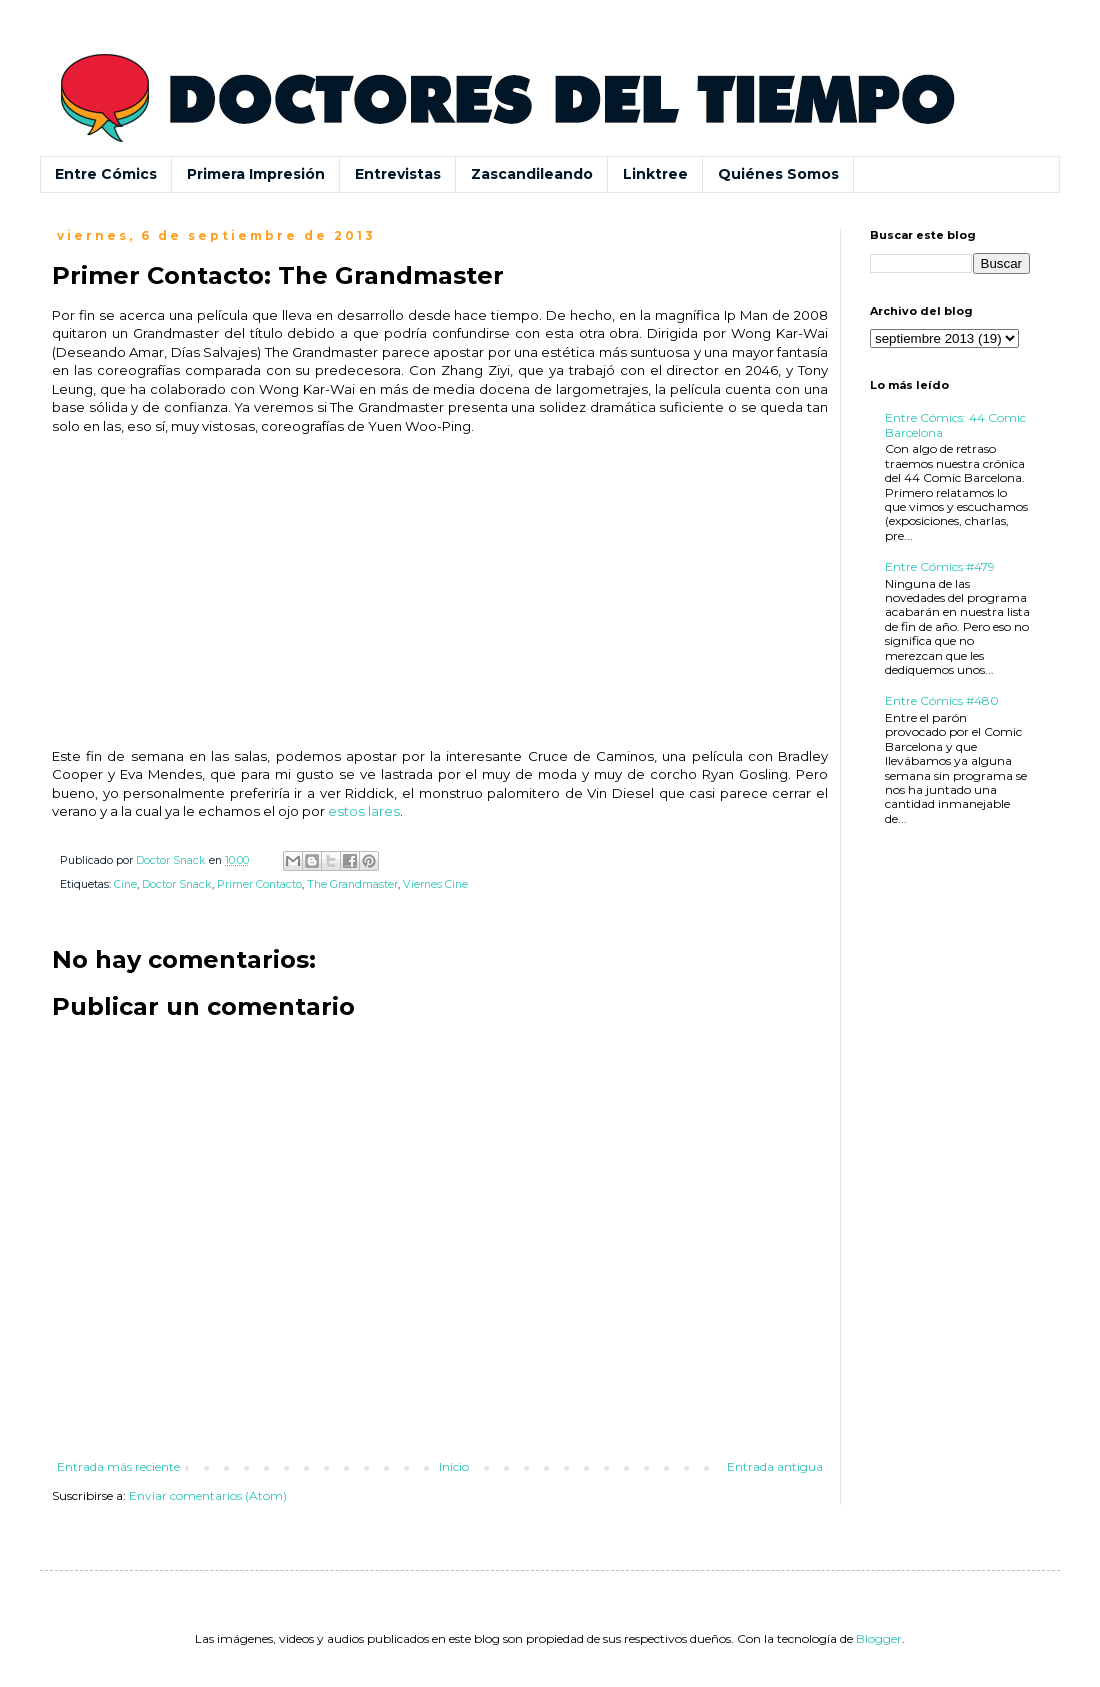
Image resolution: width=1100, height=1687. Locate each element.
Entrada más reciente (118, 1466)
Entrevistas (398, 174)
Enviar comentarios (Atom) (208, 1495)
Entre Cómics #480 (942, 700)
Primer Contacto (259, 884)
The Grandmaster (352, 884)
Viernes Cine (435, 884)
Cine (125, 884)
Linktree (655, 174)
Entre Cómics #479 (940, 566)
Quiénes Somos (778, 174)
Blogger (879, 1638)
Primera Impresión (256, 174)
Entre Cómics (106, 174)
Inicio (454, 1466)
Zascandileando (532, 174)
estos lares (364, 811)
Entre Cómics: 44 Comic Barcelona (955, 424)
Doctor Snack (177, 884)
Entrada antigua (775, 1466)
